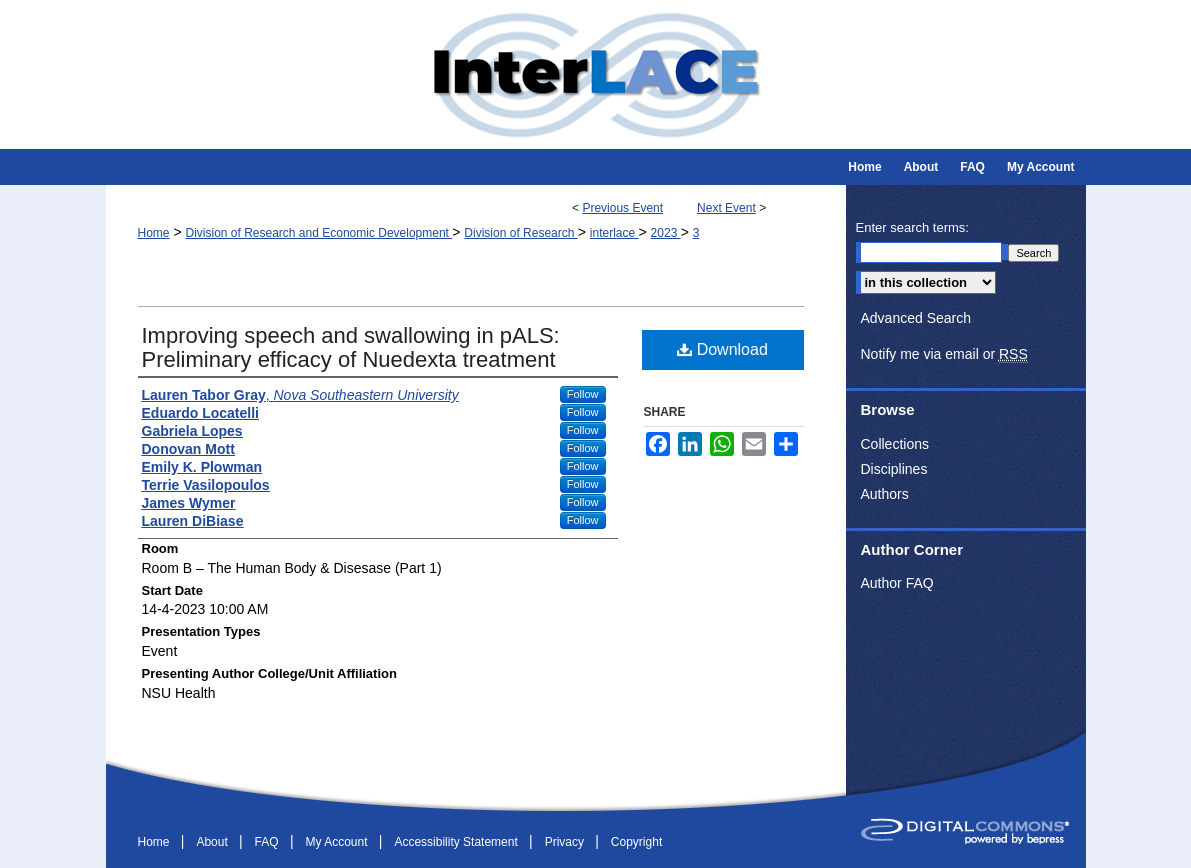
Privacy (566, 842)
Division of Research (520, 233)
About (213, 842)
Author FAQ (897, 583)
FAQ (268, 842)
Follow (583, 394)
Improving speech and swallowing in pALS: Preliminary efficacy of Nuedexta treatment (351, 347)
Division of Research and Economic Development (318, 233)
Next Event (726, 208)
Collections (895, 444)
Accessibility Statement (457, 842)
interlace (614, 233)
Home (154, 233)
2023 (666, 233)
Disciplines (894, 469)
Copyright (636, 842)
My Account (337, 842)
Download (722, 349)
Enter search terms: (912, 227)
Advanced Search (916, 318)
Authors (885, 494)
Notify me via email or (944, 354)
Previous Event (622, 208)
